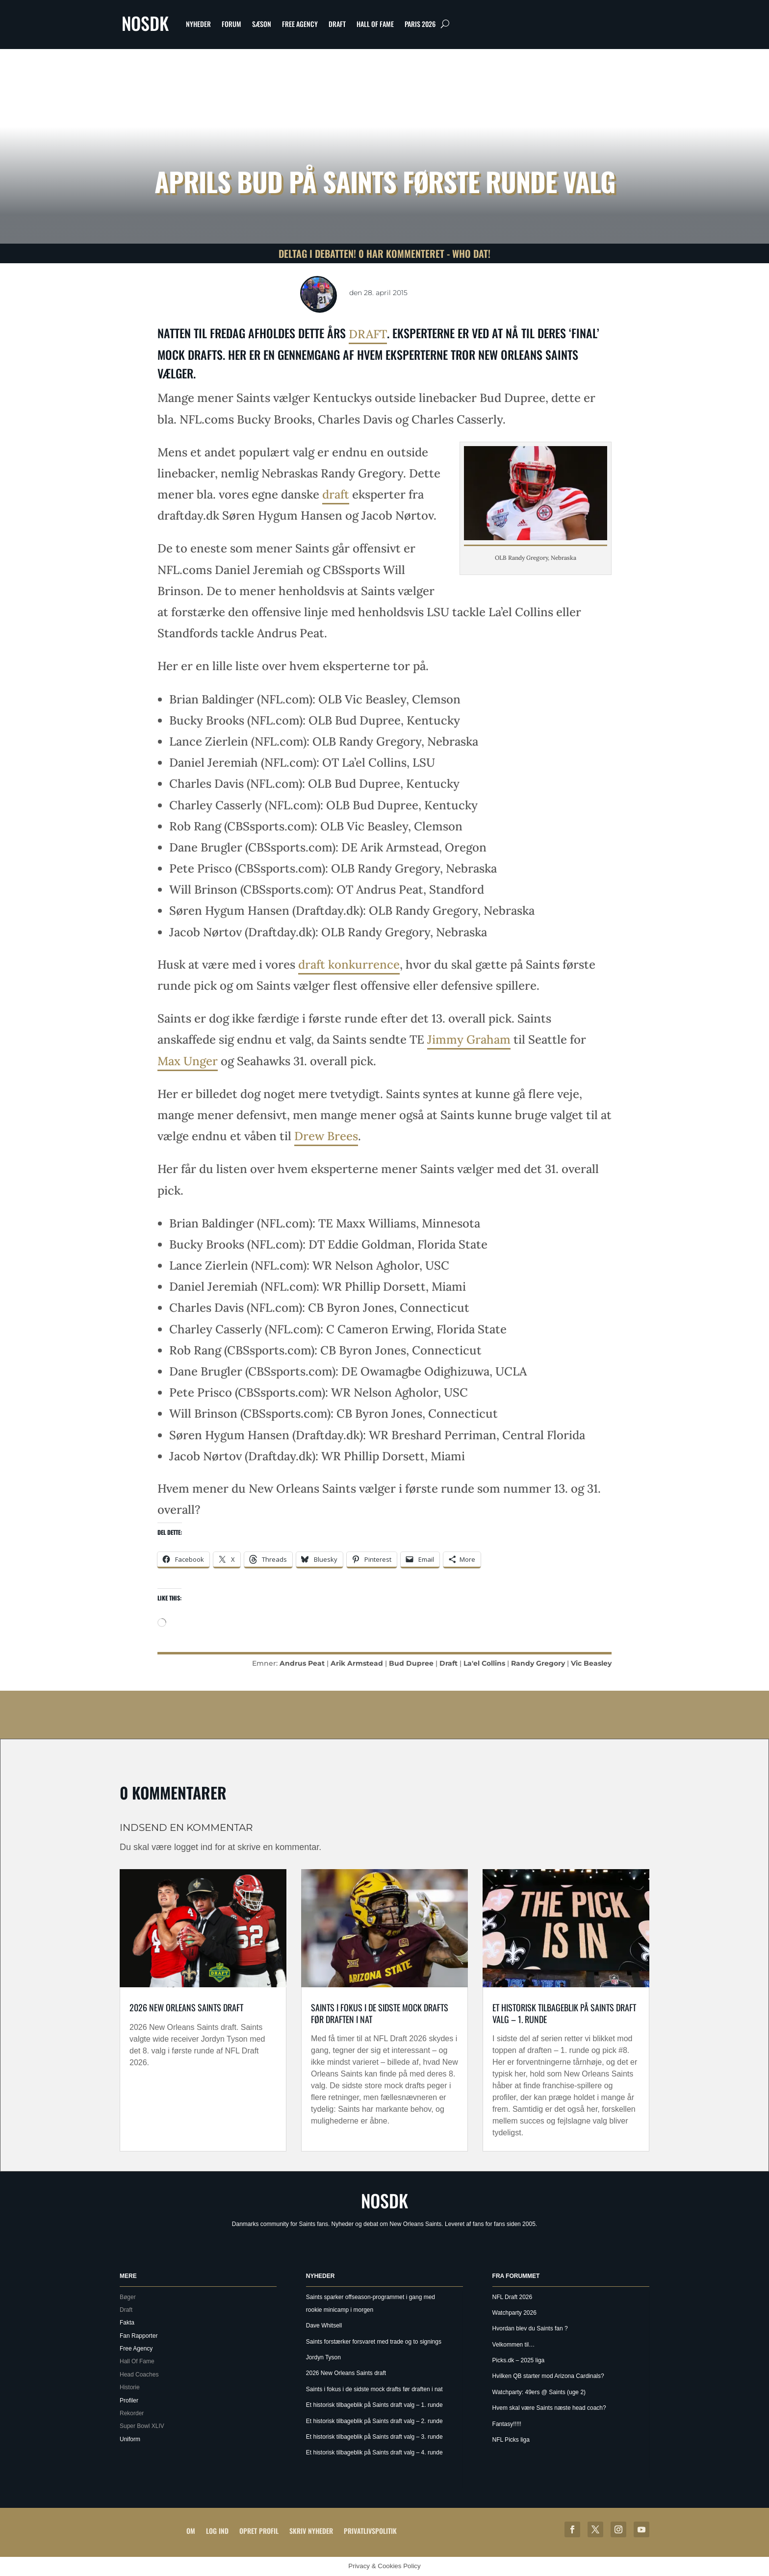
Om (190, 2531)
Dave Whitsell (324, 2325)
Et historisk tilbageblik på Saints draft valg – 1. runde (564, 2013)
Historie (130, 2387)
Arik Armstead (357, 1663)
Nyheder (198, 24)
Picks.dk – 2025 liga (518, 2360)
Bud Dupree (411, 1663)
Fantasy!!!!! (506, 2424)
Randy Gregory (538, 1663)
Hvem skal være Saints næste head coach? (549, 2407)
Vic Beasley (591, 1663)
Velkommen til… (513, 2344)
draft (368, 334)
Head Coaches (139, 2374)
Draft (337, 24)
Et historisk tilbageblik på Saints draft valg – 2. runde (374, 2421)
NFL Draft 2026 (512, 2297)
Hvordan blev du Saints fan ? (530, 2328)
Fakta (127, 2322)
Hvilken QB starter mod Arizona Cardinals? (548, 2376)
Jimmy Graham (469, 1039)
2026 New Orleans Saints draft (186, 2007)
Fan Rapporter (138, 2335)
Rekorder (132, 2413)
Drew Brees (326, 1136)
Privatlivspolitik (370, 2531)
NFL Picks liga (511, 2439)
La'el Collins (484, 1663)
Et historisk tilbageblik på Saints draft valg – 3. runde (374, 2436)
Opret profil (259, 2531)
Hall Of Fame (375, 24)
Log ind (217, 2531)
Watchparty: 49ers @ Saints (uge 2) (539, 2392)
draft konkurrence (349, 964)
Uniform (130, 2439)
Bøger (128, 2297)
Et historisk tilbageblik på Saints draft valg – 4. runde (374, 2452)
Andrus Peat (302, 1663)
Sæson (261, 24)
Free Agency (300, 24)
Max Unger (187, 1061)
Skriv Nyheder (311, 2531)
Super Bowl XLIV (142, 2426)
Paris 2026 (420, 24)
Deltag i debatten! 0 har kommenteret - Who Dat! (384, 253)
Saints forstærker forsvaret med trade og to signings (373, 2341)
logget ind (193, 1847)
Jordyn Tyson (323, 2357)
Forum (231, 24)
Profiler (129, 2400)
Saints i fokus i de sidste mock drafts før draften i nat (379, 2013)
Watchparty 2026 (514, 2312)
